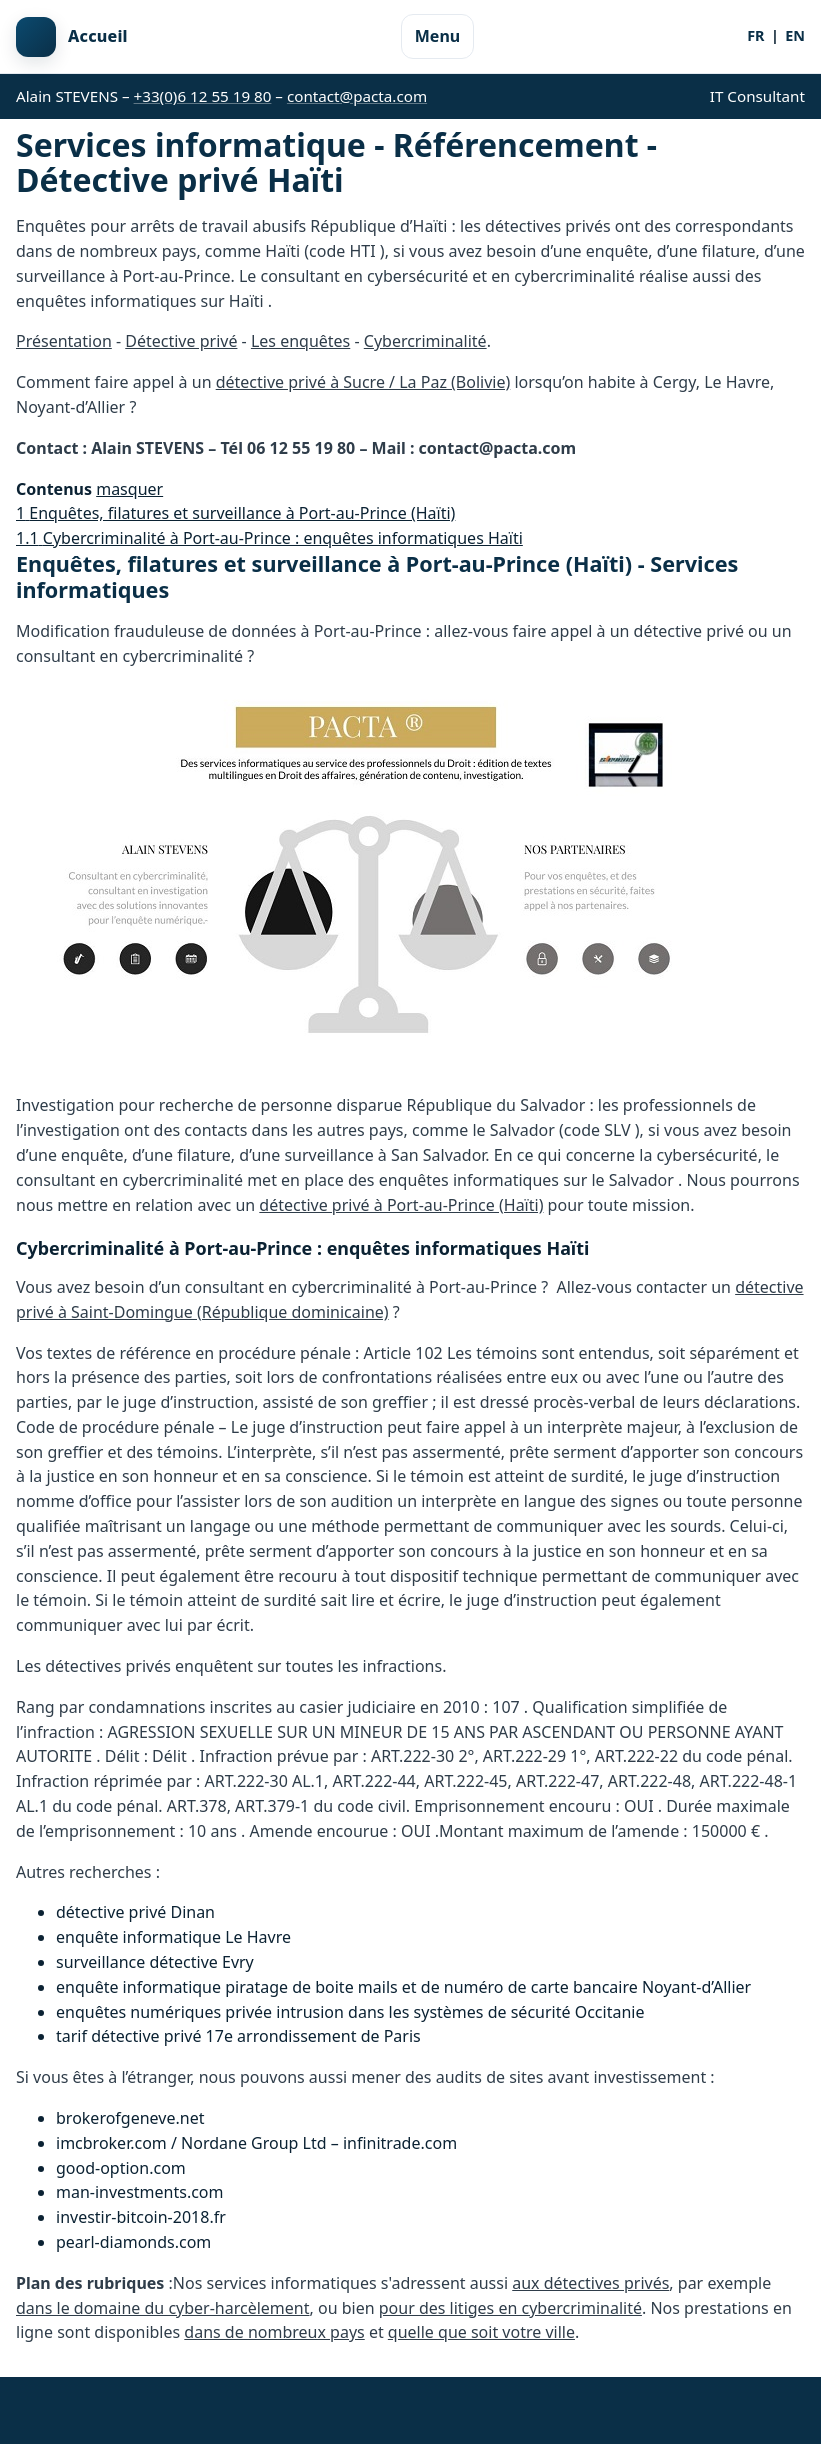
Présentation (64, 341)
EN (795, 35)
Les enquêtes (300, 341)
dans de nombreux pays (274, 2332)
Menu (437, 36)
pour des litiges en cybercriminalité (510, 2308)
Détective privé (181, 341)
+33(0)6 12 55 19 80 (203, 96)
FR (755, 35)
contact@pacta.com (357, 96)
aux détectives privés (590, 2283)
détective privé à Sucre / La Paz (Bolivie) (363, 382)
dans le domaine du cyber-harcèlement (163, 2308)
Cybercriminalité (425, 341)
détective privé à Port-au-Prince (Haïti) (401, 1205)
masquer (129, 489)
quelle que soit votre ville (481, 2332)
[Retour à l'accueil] (72, 37)
